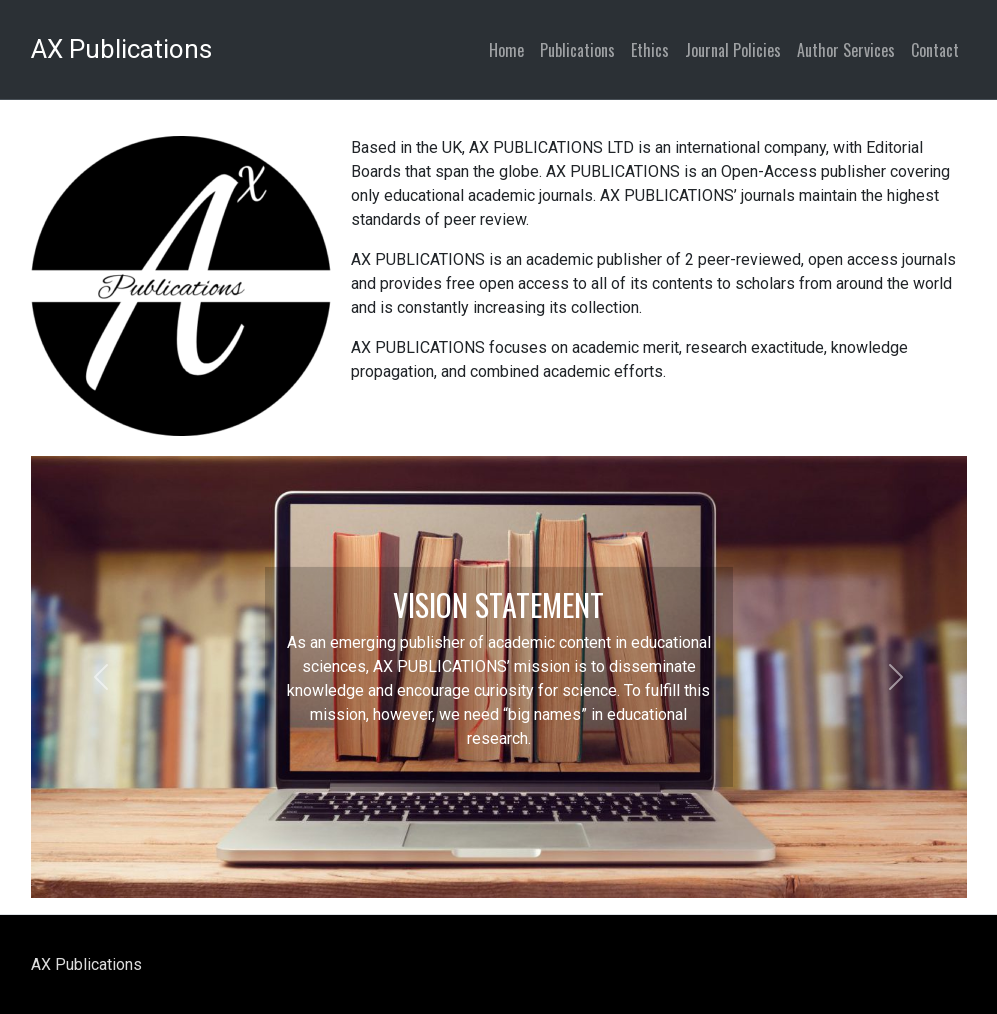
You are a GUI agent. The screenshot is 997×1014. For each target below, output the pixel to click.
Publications (577, 50)
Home (506, 50)
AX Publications (121, 49)
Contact (935, 50)
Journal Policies (733, 50)
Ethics (650, 50)
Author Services (846, 50)
